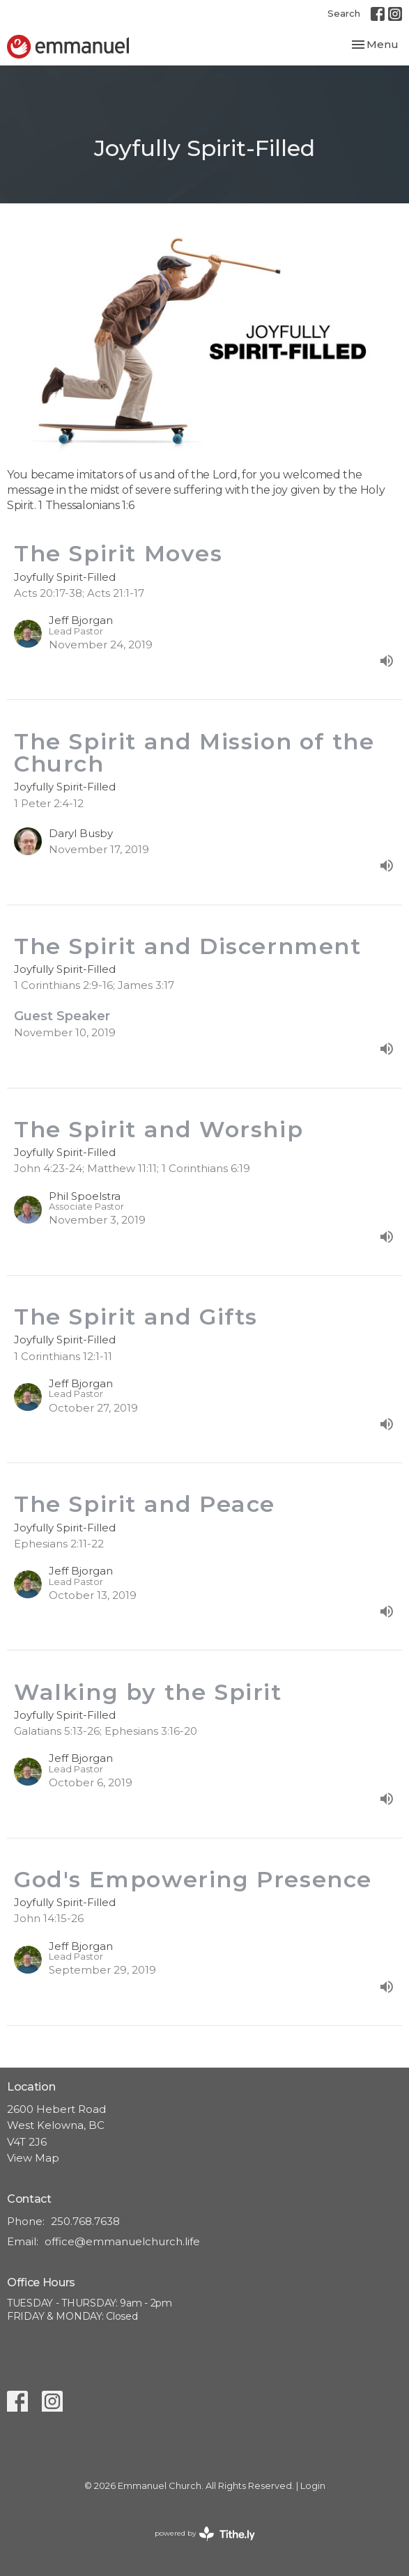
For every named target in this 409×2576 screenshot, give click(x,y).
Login (312, 2486)
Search (343, 13)
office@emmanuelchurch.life (122, 2241)
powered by (205, 2534)
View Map (33, 2157)
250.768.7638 (85, 2221)
